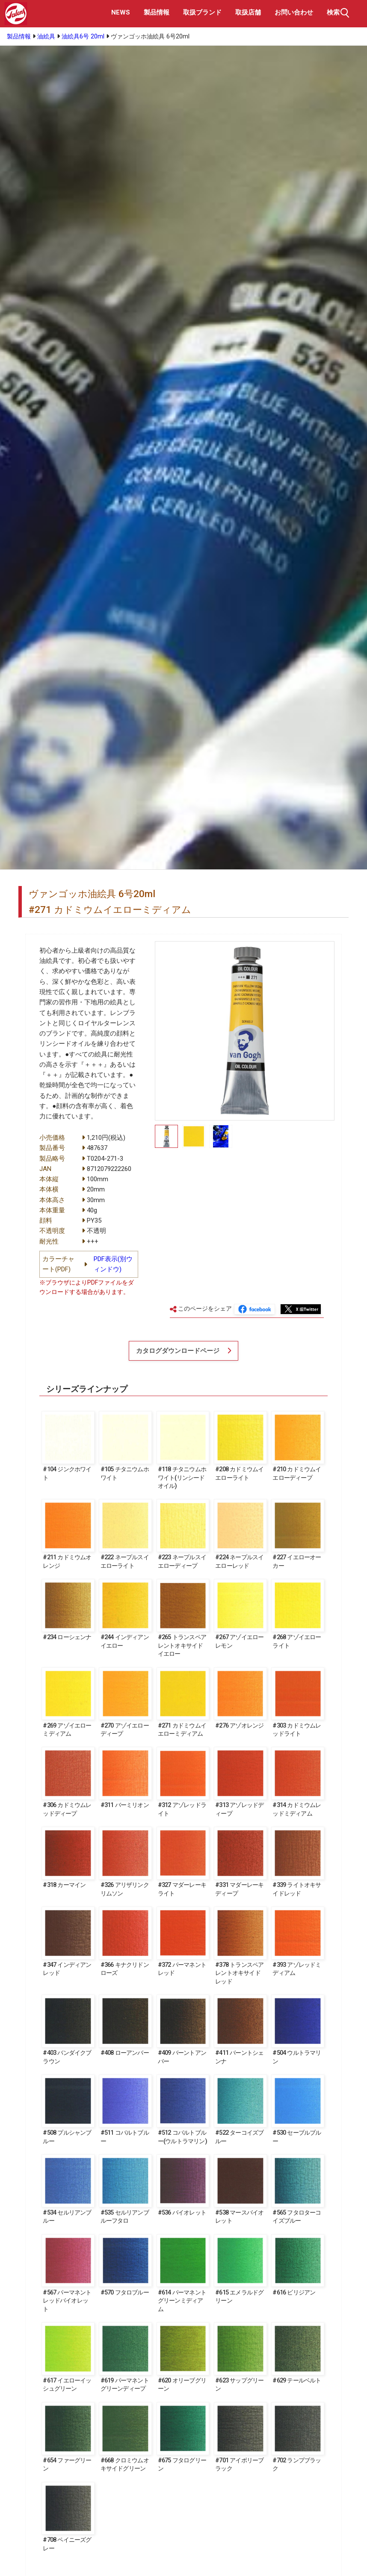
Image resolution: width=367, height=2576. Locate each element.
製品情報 (156, 12)
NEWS (120, 12)
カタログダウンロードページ (177, 1351)
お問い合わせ (294, 12)
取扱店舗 (248, 12)
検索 (339, 12)
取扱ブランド (202, 12)
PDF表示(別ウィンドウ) (113, 1264)
